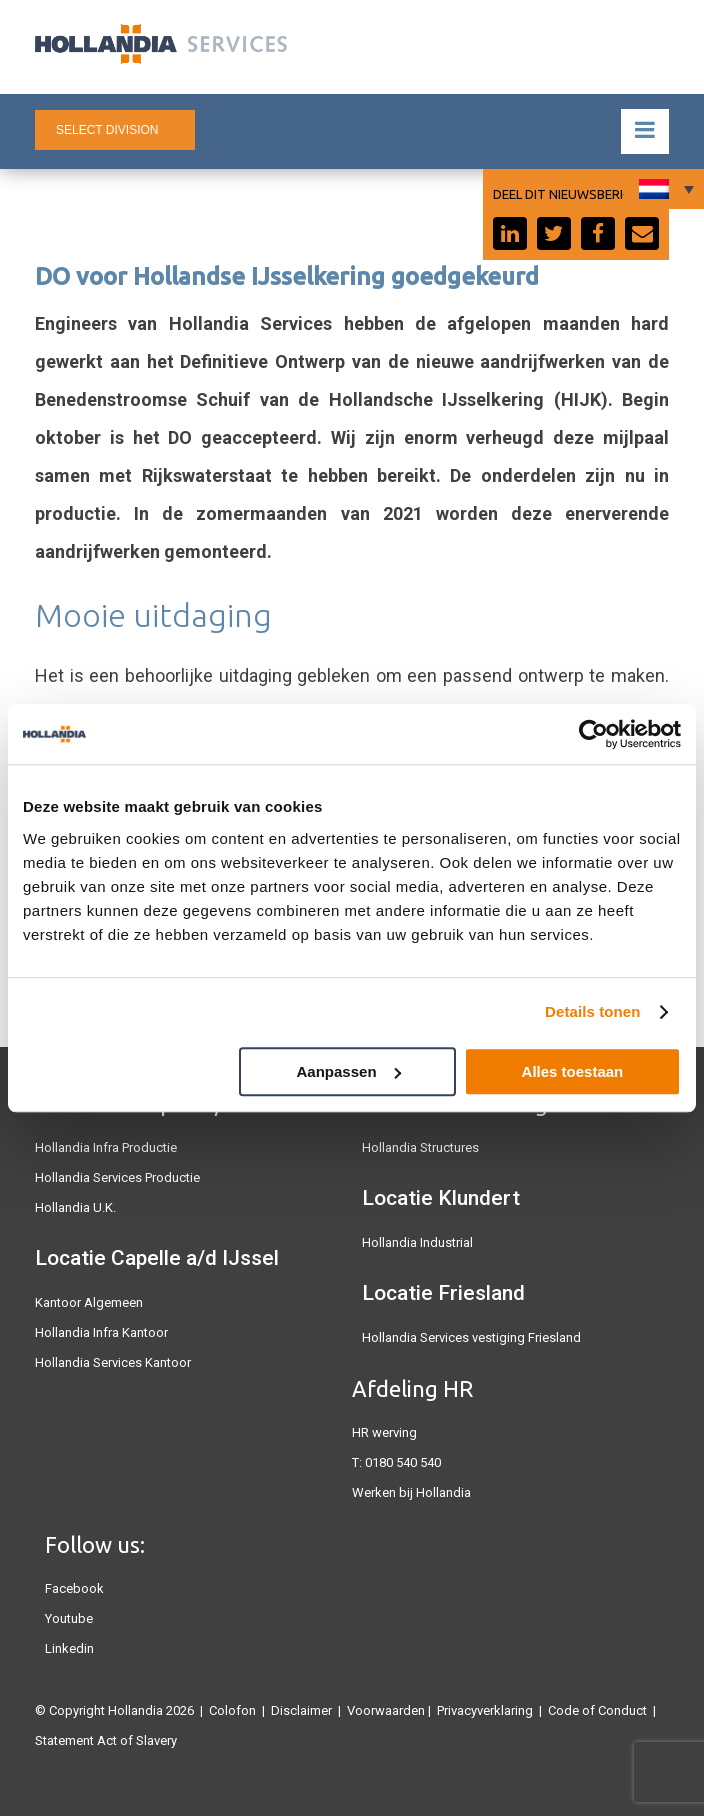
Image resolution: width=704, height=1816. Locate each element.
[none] (664, 189)
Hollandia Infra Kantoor (101, 1332)
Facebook (74, 1588)
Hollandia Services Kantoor (113, 1362)
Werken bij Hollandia (411, 1492)
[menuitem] (664, 189)
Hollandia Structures (420, 1147)
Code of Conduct (597, 1710)
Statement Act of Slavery (106, 1740)
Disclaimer (301, 1710)
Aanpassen (349, 1071)
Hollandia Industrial (417, 1242)
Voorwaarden (386, 1710)
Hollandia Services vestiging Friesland (471, 1337)
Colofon (232, 1710)
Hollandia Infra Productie (106, 1147)
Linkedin (69, 1648)
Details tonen (592, 1011)
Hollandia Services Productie (117, 1177)
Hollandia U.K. (75, 1207)
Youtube (69, 1618)
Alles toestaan (573, 1071)
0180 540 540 (403, 1462)
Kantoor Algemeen (89, 1302)
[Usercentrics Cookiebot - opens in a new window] (593, 734)
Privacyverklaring (485, 1710)
